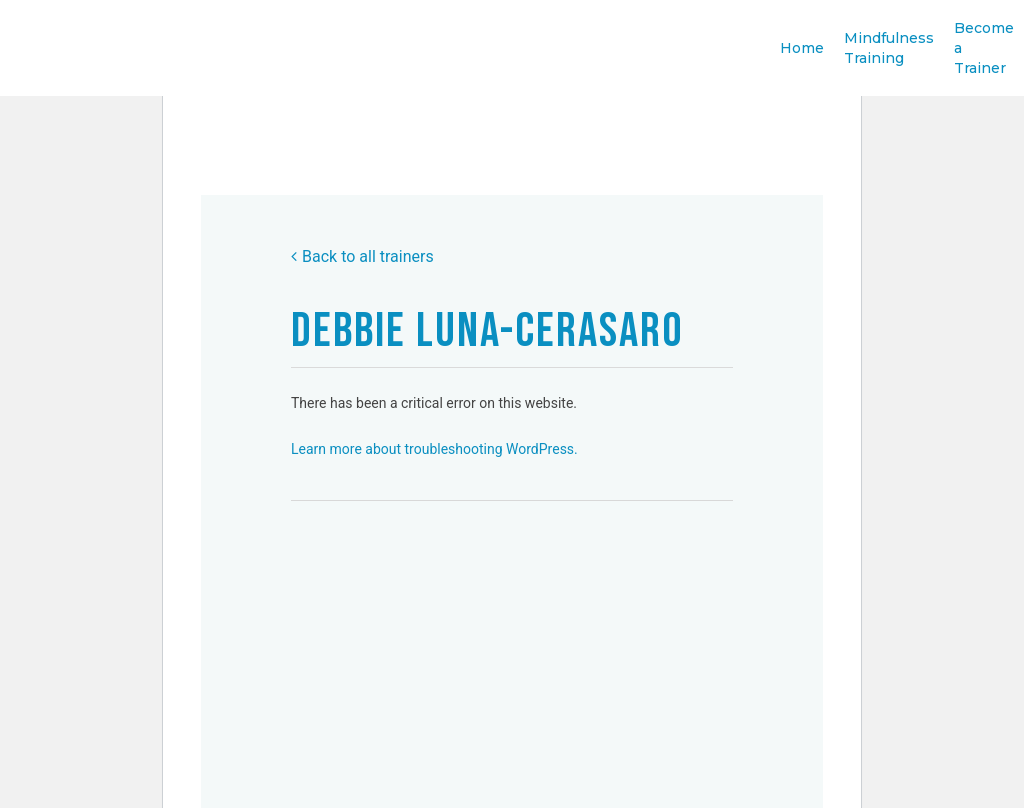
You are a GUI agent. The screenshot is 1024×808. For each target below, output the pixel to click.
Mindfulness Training (889, 63)
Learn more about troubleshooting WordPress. (434, 449)
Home (802, 63)
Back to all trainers (362, 256)
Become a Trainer (984, 63)
